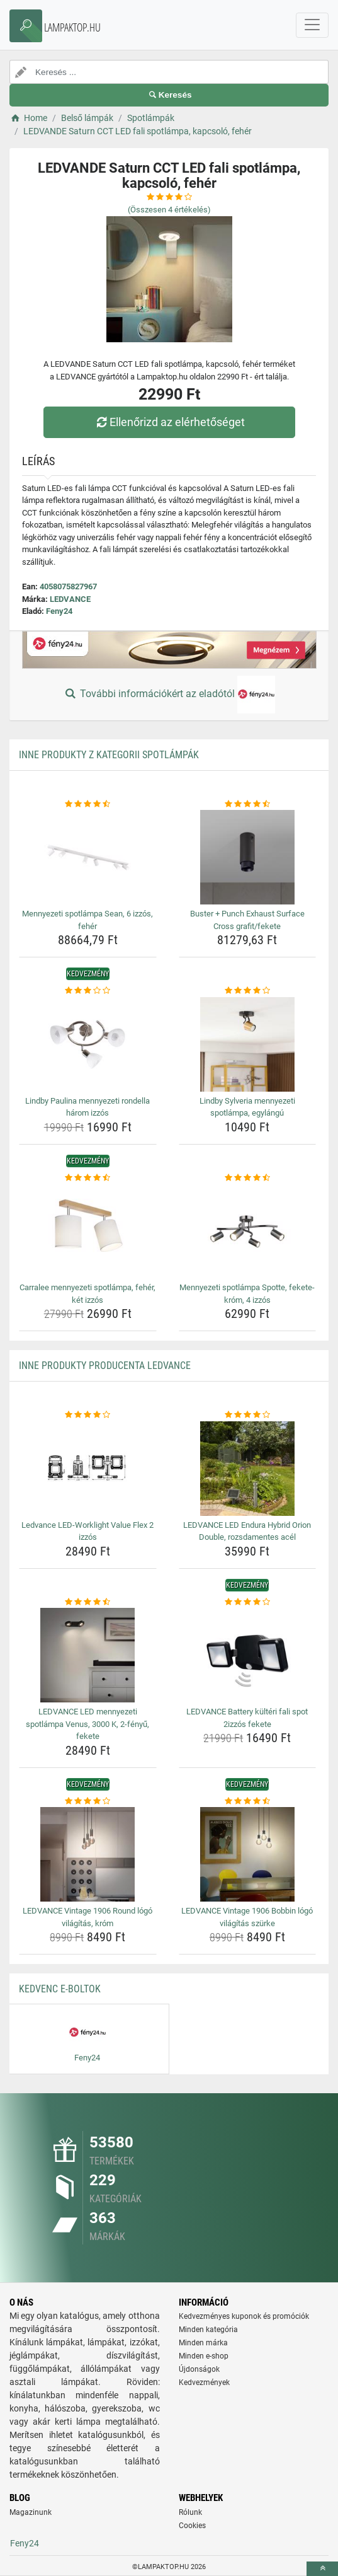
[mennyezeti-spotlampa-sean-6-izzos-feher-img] (88, 857)
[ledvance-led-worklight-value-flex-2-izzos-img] (88, 1468)
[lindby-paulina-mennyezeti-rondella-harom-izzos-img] (88, 1044)
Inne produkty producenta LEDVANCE (105, 1366)
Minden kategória (208, 2329)
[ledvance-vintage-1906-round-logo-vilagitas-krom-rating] (88, 1801)
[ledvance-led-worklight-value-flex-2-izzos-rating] (88, 1415)
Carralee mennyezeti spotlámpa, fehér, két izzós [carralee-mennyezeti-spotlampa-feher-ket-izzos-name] (87, 1294)
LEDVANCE (70, 599)
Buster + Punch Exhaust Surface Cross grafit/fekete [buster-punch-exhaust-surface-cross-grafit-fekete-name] (247, 920)
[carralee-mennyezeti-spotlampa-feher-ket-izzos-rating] (88, 1178)
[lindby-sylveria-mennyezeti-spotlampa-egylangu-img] (247, 1044)
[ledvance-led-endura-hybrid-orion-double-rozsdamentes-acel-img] (247, 1468)
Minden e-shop (203, 2356)
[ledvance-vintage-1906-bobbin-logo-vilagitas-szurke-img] (247, 1854)
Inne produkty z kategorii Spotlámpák (109, 755)
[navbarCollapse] (312, 25)
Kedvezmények (204, 2382)
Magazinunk (30, 2512)
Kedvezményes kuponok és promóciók (244, 2316)
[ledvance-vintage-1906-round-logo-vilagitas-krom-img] (88, 1854)
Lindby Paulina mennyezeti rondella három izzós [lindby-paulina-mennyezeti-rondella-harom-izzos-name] (87, 1107)
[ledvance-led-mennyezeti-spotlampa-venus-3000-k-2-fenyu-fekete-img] (88, 1655)
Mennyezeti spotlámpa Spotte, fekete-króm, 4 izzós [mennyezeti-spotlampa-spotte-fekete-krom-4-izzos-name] (247, 1294)
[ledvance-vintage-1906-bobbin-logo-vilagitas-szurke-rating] (247, 1801)
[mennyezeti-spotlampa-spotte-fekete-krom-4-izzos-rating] (247, 1178)
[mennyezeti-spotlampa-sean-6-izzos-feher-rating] (88, 804)
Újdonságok (199, 2369)
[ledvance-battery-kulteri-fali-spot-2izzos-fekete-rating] (247, 1602)
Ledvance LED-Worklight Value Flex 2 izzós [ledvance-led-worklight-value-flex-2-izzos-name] (87, 1531)
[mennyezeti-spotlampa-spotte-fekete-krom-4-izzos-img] (247, 1231)
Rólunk (190, 2512)
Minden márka (203, 2342)
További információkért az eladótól (168, 694)
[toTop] (322, 2569)
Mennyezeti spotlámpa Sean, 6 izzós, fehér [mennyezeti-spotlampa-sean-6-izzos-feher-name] (87, 920)
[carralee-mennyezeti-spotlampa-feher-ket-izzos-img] (88, 1231)
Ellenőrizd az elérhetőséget (168, 421)
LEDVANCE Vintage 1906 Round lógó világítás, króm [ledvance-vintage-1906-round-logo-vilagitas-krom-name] (87, 1917)
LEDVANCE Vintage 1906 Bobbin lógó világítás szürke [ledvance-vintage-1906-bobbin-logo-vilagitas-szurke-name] (247, 1917)
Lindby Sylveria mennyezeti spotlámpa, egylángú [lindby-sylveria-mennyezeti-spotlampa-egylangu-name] (247, 1107)
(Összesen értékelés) (169, 209)
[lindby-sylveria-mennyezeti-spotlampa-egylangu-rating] (247, 991)
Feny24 (59, 611)
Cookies (192, 2525)
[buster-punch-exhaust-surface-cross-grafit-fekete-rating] (247, 804)
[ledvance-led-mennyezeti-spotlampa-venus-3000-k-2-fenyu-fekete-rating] (88, 1602)
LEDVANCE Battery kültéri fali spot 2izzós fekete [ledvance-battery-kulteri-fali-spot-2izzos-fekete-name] (247, 1718)
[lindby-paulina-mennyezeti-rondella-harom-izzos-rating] (88, 991)
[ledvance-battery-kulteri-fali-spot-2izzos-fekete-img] (247, 1655)
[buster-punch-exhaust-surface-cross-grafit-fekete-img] (247, 857)
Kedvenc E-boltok (60, 1989)
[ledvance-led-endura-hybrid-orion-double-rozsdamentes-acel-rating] (247, 1415)
